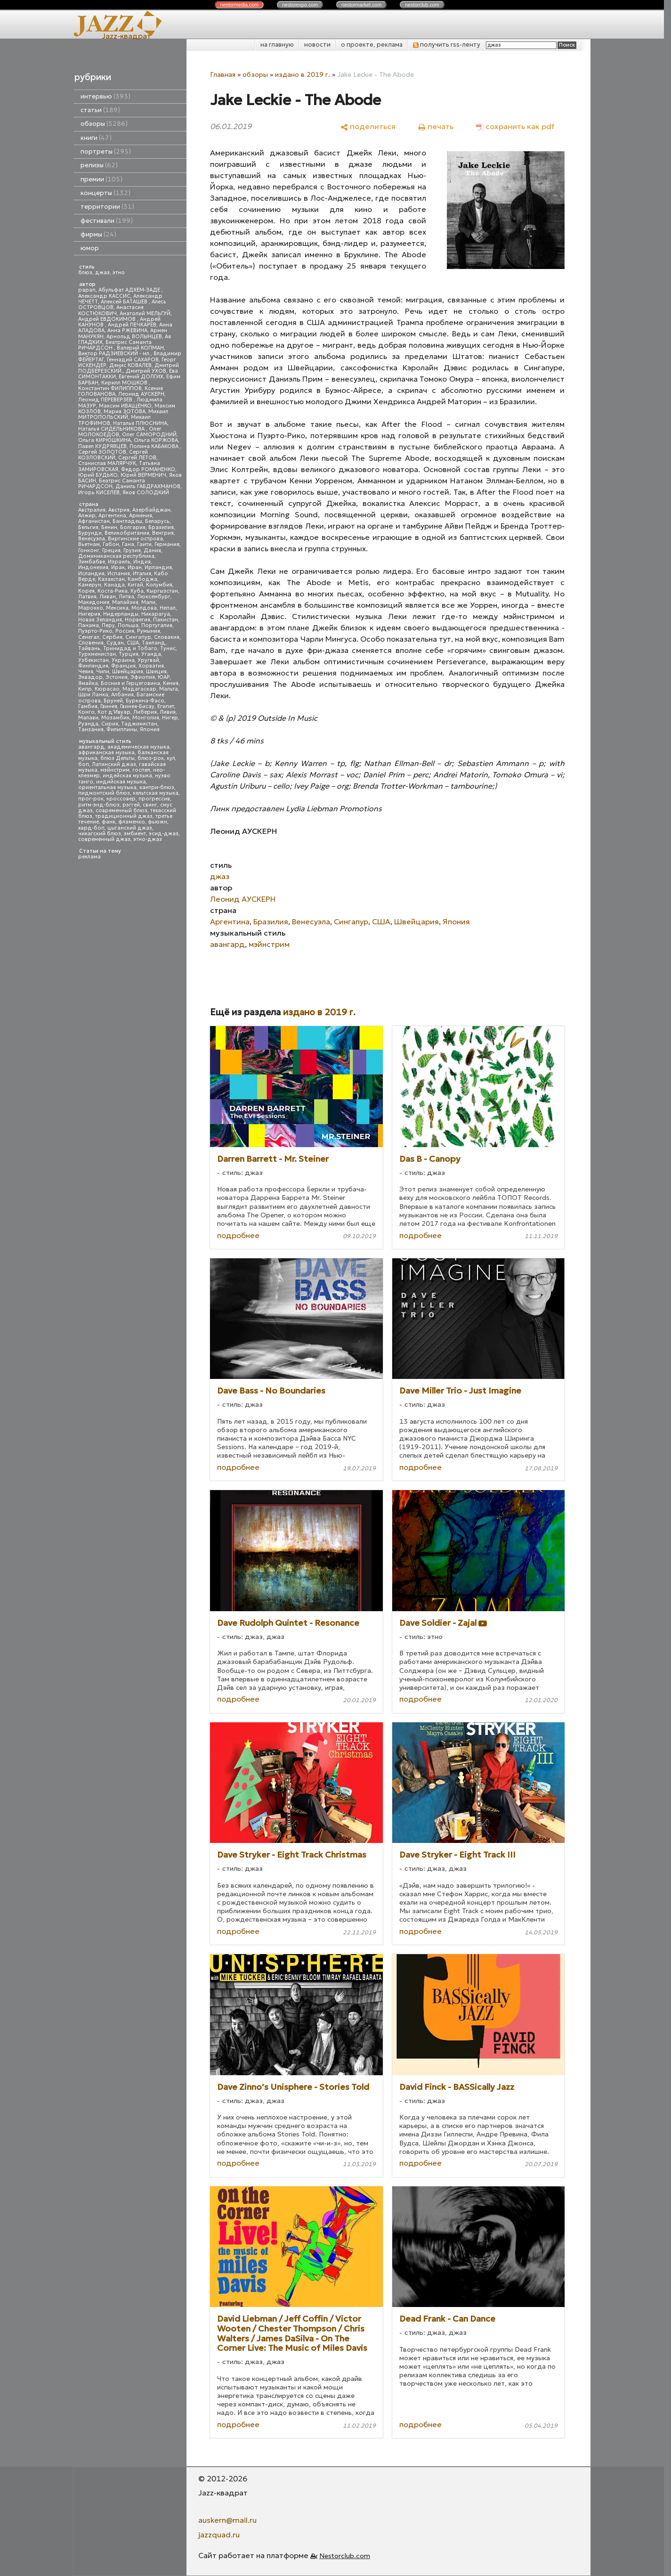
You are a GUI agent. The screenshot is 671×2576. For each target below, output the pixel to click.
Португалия (156, 625)
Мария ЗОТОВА (125, 411)
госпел (141, 770)
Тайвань (89, 648)
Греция (111, 550)
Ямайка (88, 683)
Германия (166, 544)
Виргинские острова (135, 539)
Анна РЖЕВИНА (127, 330)
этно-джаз (147, 839)
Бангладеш (127, 521)
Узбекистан (93, 660)
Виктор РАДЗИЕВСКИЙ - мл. (114, 354)
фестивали (107, 221)
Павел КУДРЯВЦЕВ (102, 446)
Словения (91, 643)
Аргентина (112, 516)
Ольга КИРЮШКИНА (104, 440)
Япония (150, 729)
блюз (85, 272)
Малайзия (125, 602)
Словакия (166, 637)
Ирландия (158, 567)
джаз (102, 272)
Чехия (85, 671)
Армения (140, 516)
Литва (126, 597)
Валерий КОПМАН (140, 348)
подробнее (238, 1235)
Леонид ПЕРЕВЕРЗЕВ (106, 400)
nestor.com (239, 5)
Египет (165, 706)
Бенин (109, 527)
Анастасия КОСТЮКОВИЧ (111, 310)
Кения (170, 683)
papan (87, 290)
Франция (123, 666)
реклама (89, 857)
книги (96, 138)
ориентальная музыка (107, 787)
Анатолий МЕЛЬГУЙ (145, 313)
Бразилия (161, 527)
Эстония (116, 677)
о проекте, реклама (372, 45)
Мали (148, 602)
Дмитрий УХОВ (146, 371)
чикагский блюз (99, 834)
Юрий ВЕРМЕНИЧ (143, 475)
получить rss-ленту (446, 45)
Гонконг (88, 550)
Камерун (89, 585)
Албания (122, 695)
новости (317, 45)
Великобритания (127, 533)
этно (119, 272)
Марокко (90, 608)
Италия (142, 574)
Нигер (170, 718)
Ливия (168, 712)
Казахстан (111, 579)
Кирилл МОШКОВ (125, 383)
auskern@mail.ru (227, 2520)
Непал (168, 608)
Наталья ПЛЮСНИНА (140, 423)
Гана (128, 544)
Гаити (144, 544)
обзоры (104, 124)
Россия (124, 631)
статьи (100, 110)
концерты (105, 193)
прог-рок (91, 799)
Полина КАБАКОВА (154, 446)
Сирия (109, 724)
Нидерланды (120, 614)
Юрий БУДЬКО (98, 475)
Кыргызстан (162, 591)
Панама (88, 625)
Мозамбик (115, 718)
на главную (277, 45)
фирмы (98, 234)
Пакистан (165, 620)
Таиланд (153, 643)
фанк (108, 822)
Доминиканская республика (116, 556)
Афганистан (94, 521)
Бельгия (88, 527)
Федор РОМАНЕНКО (148, 469)
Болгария (133, 527)
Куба (137, 591)
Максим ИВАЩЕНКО (125, 406)
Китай (135, 585)
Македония (93, 602)
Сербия (112, 637)
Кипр (85, 689)
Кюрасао (107, 689)
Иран (135, 567)
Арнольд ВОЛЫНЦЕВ (134, 337)
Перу (108, 625)
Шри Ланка (93, 695)
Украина (123, 660)
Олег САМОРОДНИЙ (149, 435)
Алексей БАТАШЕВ (125, 302)
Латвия (87, 597)
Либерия (145, 712)
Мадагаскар (139, 689)
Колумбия (159, 585)
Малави (88, 718)
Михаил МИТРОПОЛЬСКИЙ (123, 414)
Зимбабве (91, 562)
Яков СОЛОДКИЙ (145, 492)
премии (101, 179)
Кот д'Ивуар (113, 712)
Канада (114, 585)
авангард (91, 747)
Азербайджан (151, 510)
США (133, 643)
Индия (142, 562)
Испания (118, 574)
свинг (150, 805)
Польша (128, 625)
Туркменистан (97, 654)
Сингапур (138, 637)
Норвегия (137, 620)
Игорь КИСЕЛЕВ (99, 492)
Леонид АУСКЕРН (141, 394)
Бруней (113, 701)
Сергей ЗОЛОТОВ (102, 452)
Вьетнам (89, 544)
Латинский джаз (114, 764)
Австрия (118, 510)
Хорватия (151, 666)
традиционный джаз (124, 816)
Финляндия (93, 666)
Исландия (91, 574)
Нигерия (89, 614)
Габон (111, 544)
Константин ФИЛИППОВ (110, 388)
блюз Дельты (117, 758)
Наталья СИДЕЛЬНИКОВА (112, 429)
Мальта (168, 689)
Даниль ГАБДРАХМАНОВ (147, 486)
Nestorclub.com (344, 2556)
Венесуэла (91, 539)
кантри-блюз (156, 787)
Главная (222, 74)
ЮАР (164, 677)
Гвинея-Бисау (137, 706)
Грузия (132, 550)
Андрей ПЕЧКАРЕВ (132, 325)
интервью (105, 96)
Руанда (88, 724)
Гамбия (87, 706)
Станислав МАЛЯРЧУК (107, 463)
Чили (102, 671)
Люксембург (153, 597)
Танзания (91, 729)
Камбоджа (142, 579)
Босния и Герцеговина (130, 683)
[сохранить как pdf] (515, 126)
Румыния (148, 631)
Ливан (107, 597)
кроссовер (121, 799)
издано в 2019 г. (302, 74)
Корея (86, 591)
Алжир (87, 516)
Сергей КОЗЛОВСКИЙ (113, 455)
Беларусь (157, 521)
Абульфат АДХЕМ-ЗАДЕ (130, 290)
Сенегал (88, 637)
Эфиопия (142, 677)
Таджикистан (139, 724)
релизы (99, 165)
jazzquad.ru (219, 2534)
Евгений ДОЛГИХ (141, 377)
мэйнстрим (114, 770)
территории (107, 207)
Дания (152, 550)
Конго (86, 712)
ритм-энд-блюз (99, 805)
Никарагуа (155, 614)
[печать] (436, 126)
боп (83, 764)
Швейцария (127, 671)
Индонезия (93, 567)
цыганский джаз (129, 828)
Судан (115, 643)
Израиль (119, 562)
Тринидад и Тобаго (130, 648)
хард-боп (91, 828)
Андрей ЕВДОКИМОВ (107, 319)
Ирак (118, 567)
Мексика (117, 608)
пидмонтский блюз (104, 793)
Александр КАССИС (104, 296)
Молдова (144, 608)
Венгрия (163, 533)
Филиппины (121, 729)
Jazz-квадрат (126, 36)
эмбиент (135, 834)
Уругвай (148, 660)
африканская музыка (106, 753)
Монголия (145, 718)
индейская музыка (127, 776)
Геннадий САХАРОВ (133, 360)
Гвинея (108, 706)
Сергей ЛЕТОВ (137, 458)
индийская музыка (121, 782)
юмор (90, 248)
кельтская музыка (155, 793)
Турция (128, 654)
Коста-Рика (112, 591)
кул (171, 758)
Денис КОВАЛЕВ (130, 365)
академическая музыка (138, 747)
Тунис (168, 648)
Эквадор (90, 677)
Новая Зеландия (100, 620)
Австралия (91, 510)
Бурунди (90, 533)
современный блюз (121, 810)
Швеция (156, 671)
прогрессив (154, 799)
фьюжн (157, 822)
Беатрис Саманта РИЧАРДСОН (115, 345)
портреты (106, 151)
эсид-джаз (163, 834)
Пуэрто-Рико (95, 631)
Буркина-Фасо (145, 701)
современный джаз (104, 839)
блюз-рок (150, 758)
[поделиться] (368, 126)
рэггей (131, 805)
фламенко (131, 822)
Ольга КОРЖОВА (156, 440)
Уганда (151, 654)
